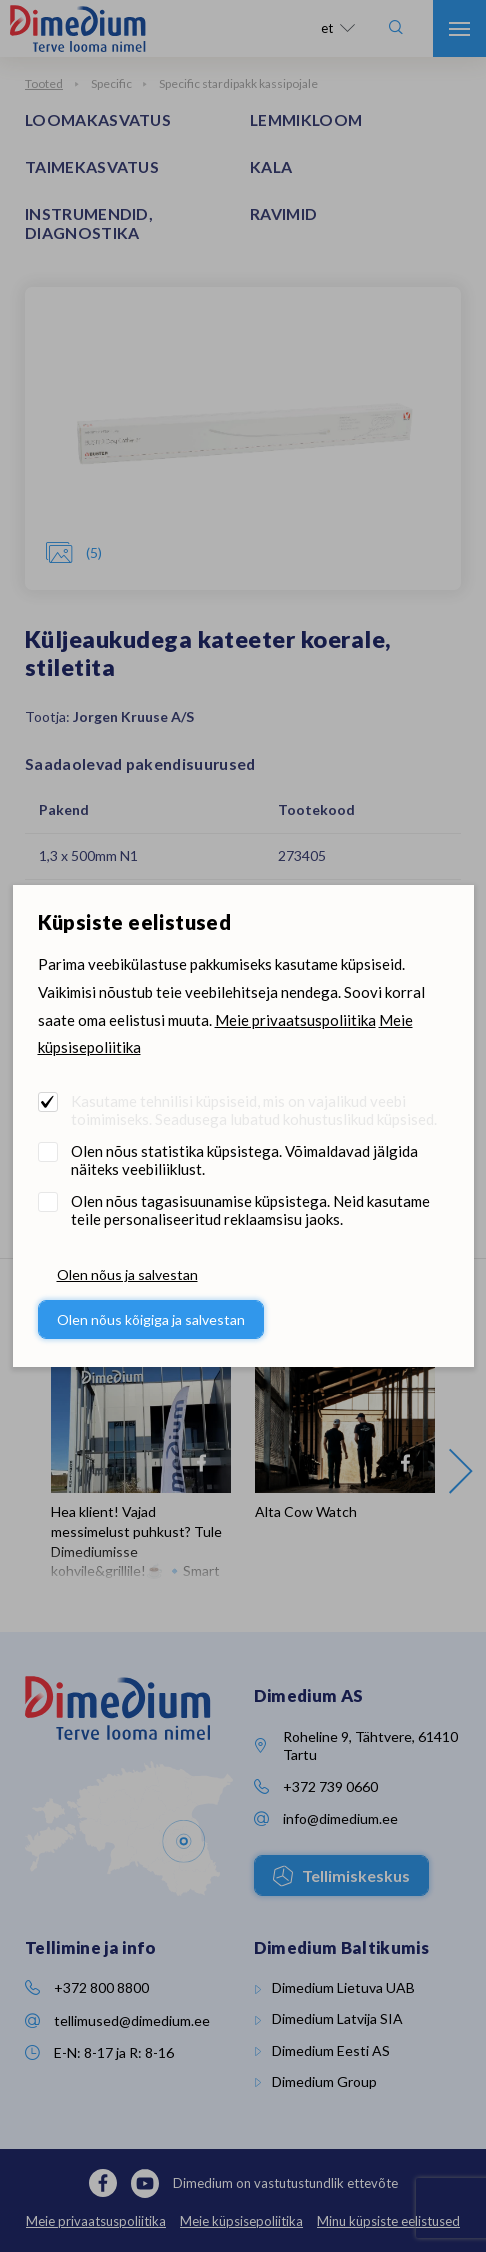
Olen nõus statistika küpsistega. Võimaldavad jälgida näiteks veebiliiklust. (244, 1160)
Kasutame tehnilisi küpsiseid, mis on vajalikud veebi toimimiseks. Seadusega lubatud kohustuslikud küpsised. (254, 1110)
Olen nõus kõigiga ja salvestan (151, 1319)
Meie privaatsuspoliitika (295, 1020)
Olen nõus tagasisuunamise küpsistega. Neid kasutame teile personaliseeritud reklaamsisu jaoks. (250, 1210)
